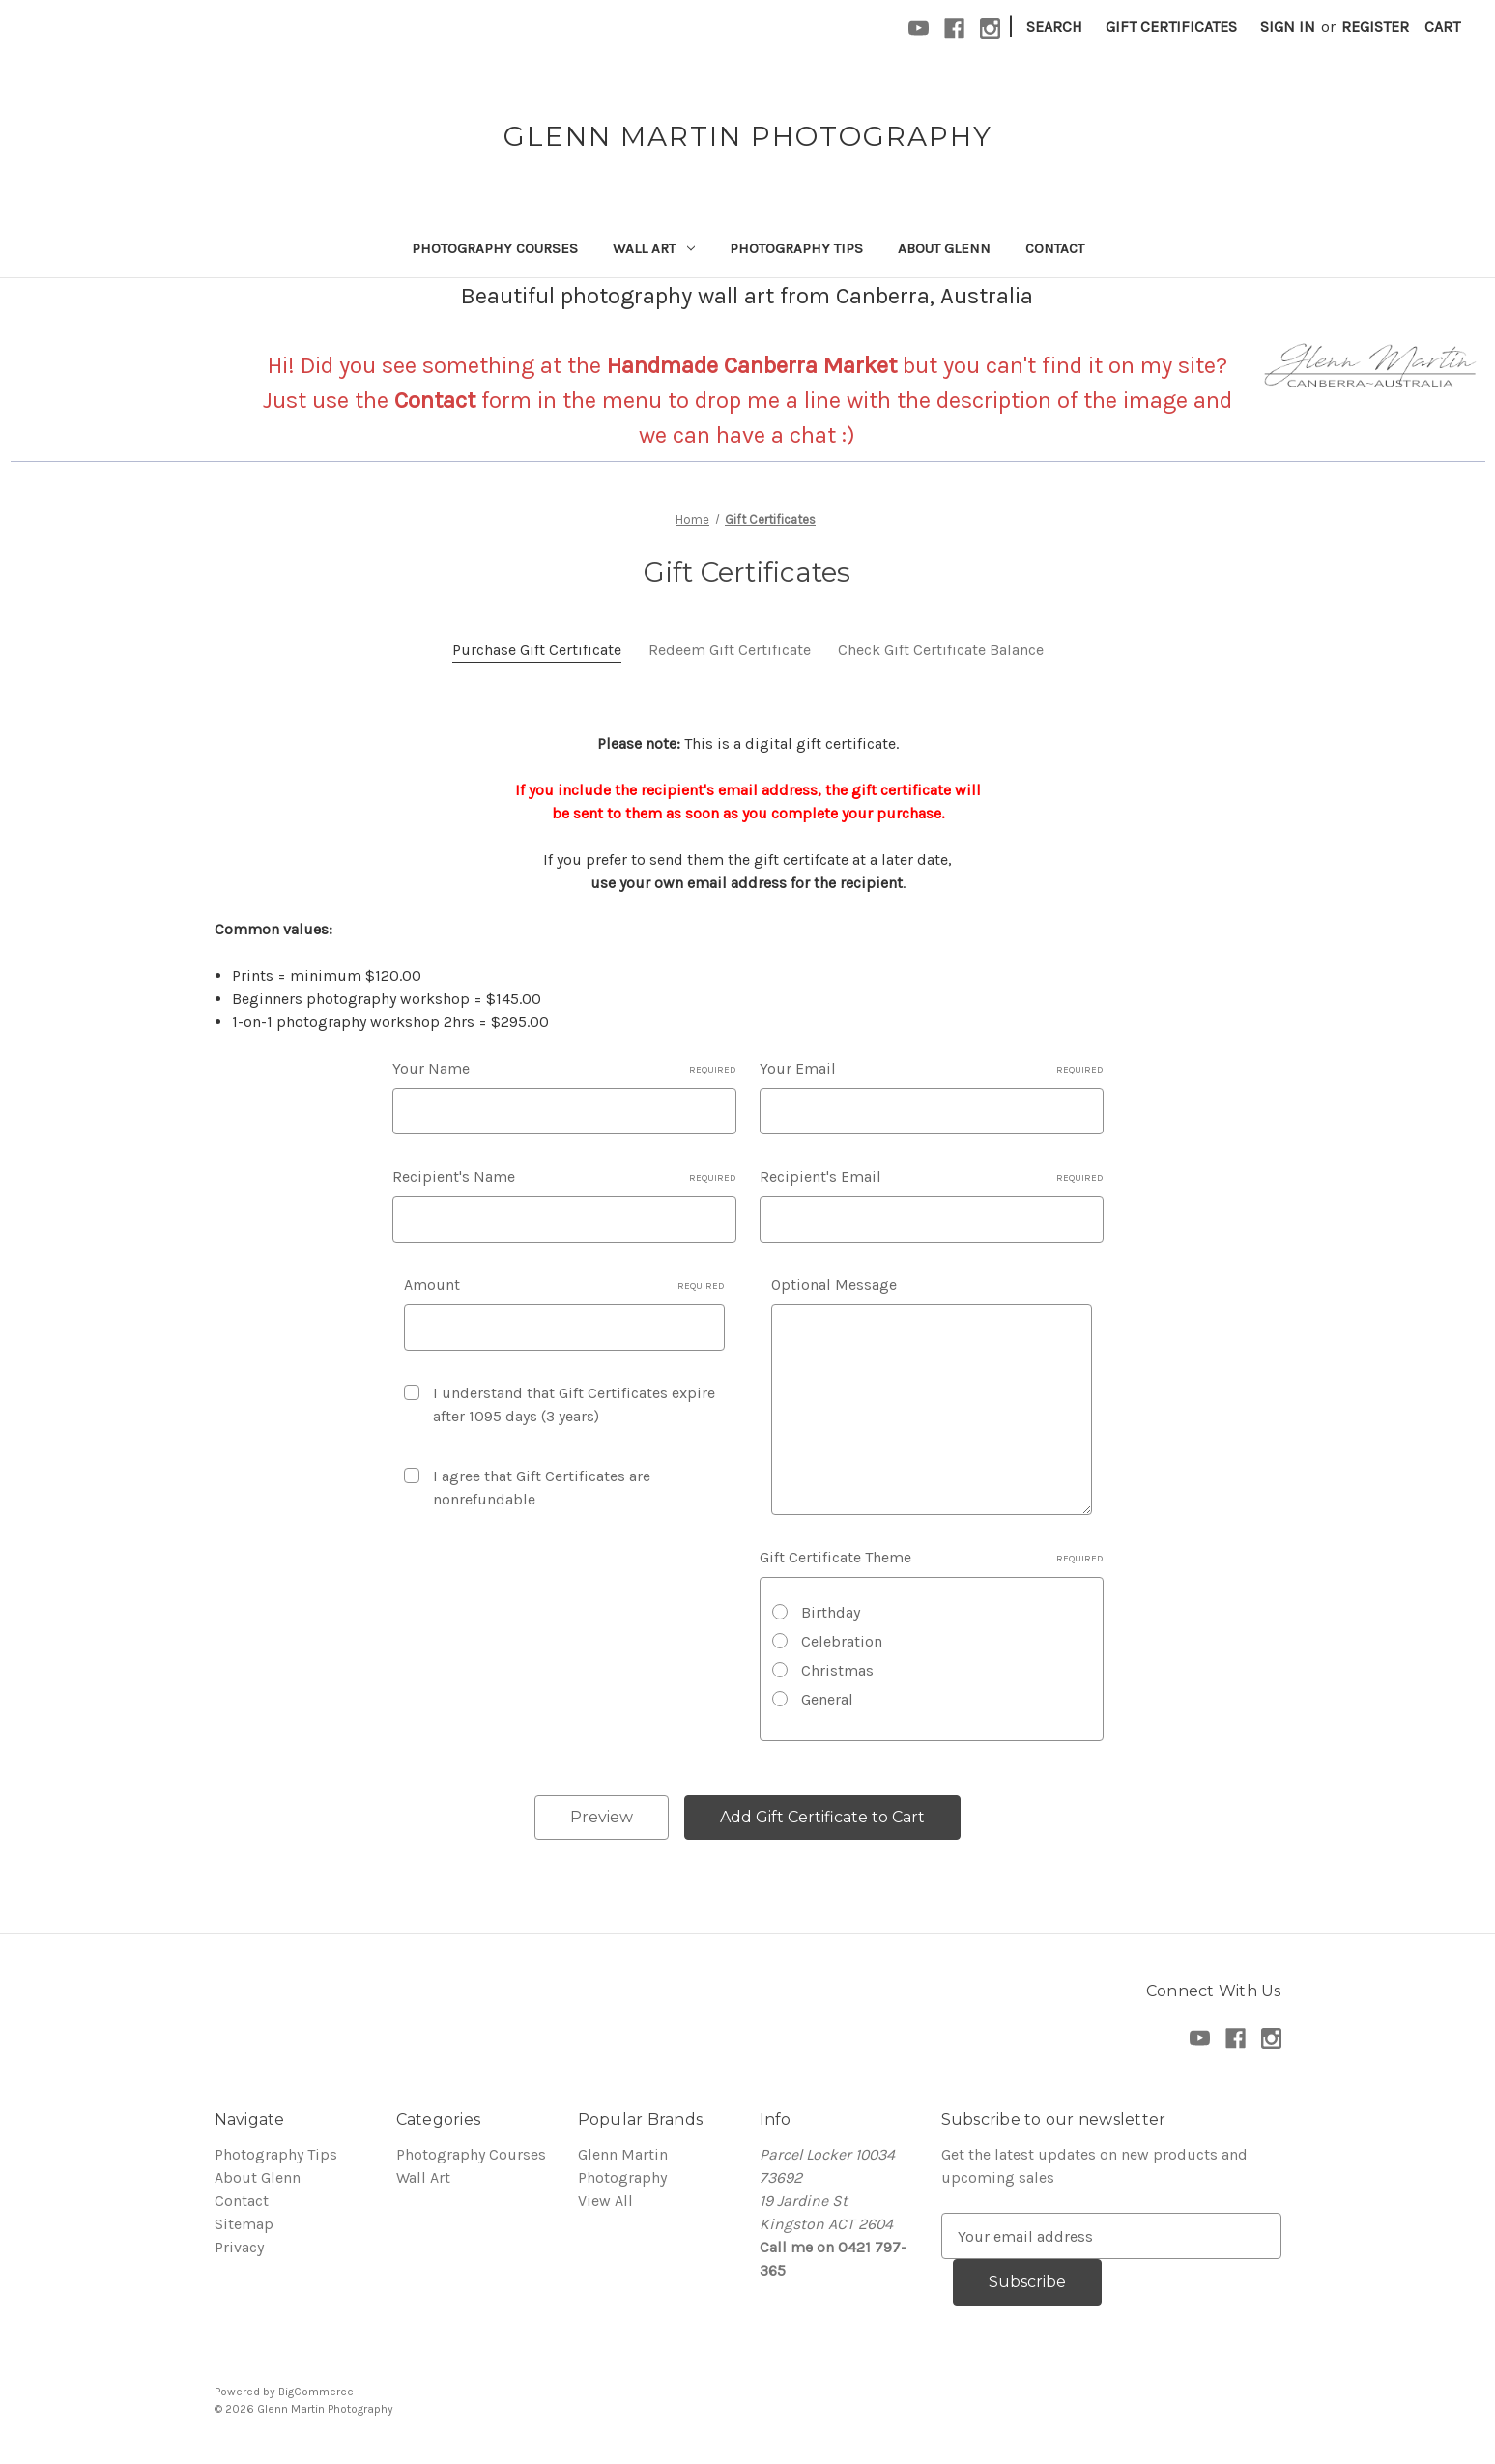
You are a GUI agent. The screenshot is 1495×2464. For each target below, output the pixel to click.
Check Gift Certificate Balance (941, 650)
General (827, 1699)
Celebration (841, 1641)
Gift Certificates (1171, 26)
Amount (564, 1284)
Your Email (932, 1068)
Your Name (564, 1068)
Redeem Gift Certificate (729, 650)
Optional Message (834, 1284)
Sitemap (244, 2224)
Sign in (1287, 26)
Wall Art (654, 248)
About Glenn (944, 248)
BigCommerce (316, 2391)
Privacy (239, 2247)
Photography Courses (495, 248)
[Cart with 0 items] (1442, 27)
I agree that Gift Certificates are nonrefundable (541, 1487)
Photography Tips (796, 248)
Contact (1054, 248)
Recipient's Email (932, 1176)
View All (605, 2201)
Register (1375, 26)
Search (1054, 26)
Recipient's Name (564, 1176)
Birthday (830, 1612)
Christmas (837, 1670)
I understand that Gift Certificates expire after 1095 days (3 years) (574, 1404)
